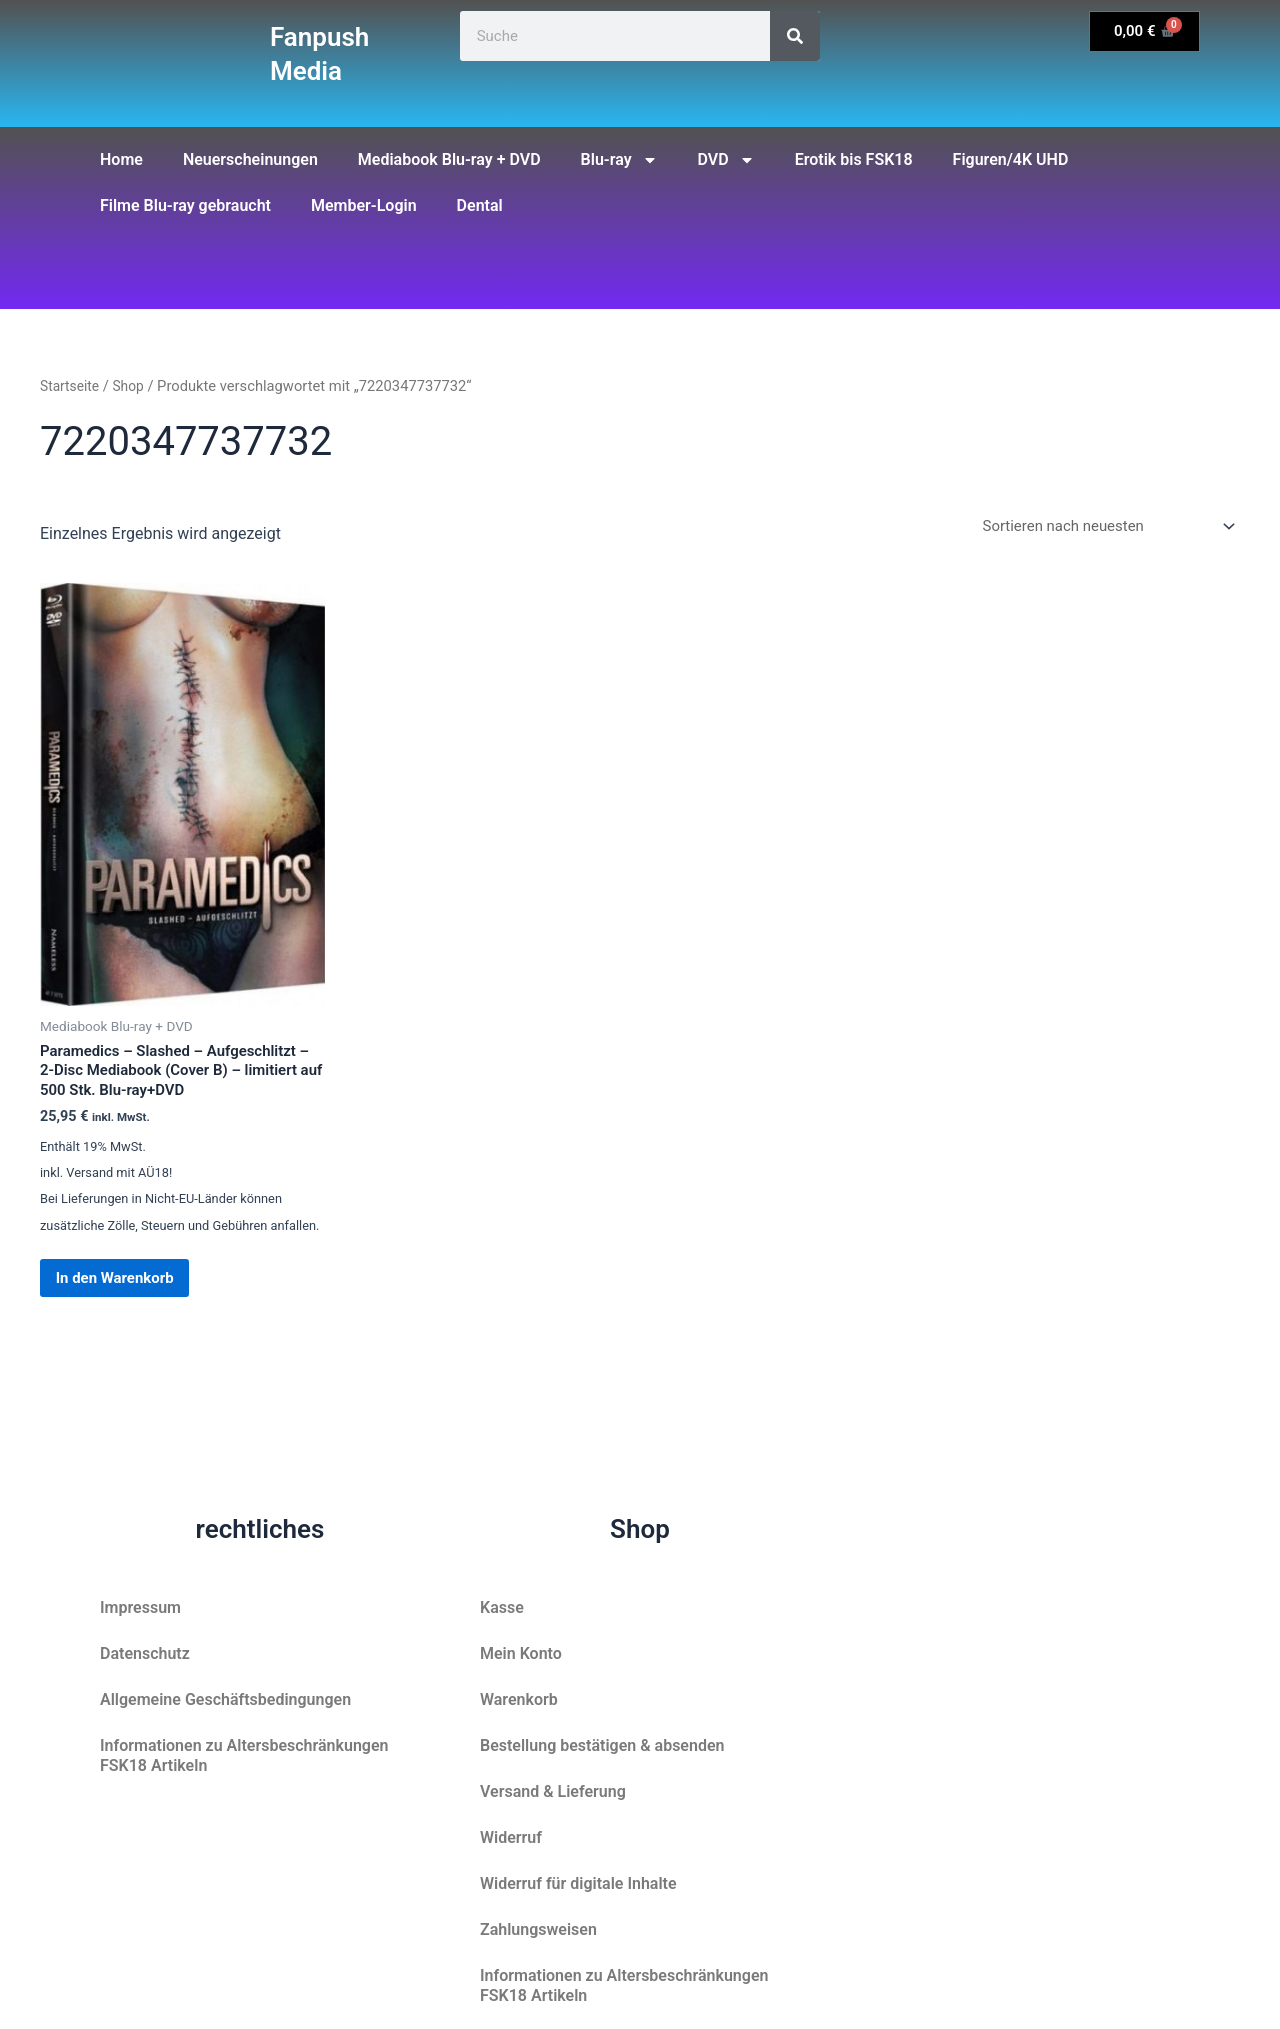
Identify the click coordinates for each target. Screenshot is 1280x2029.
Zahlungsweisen (538, 1929)
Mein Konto (521, 1653)
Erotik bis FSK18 (854, 159)
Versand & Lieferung (553, 1791)
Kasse (502, 1607)
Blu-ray (619, 160)
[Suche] (795, 36)
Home (121, 159)
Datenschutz (145, 1653)
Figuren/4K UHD (1011, 159)
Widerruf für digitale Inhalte (578, 1883)
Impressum (140, 1607)
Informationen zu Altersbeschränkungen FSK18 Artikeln (244, 1755)
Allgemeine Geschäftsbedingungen (225, 1699)
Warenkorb (519, 1699)
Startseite (71, 386)
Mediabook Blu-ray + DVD (449, 159)
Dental (480, 205)
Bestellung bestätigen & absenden (602, 1745)
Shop (134, 386)
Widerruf (511, 1837)
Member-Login (364, 205)
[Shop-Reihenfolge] (1098, 527)
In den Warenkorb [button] (133, 1292)
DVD (726, 160)
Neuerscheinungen (250, 159)
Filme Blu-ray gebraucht (185, 205)
